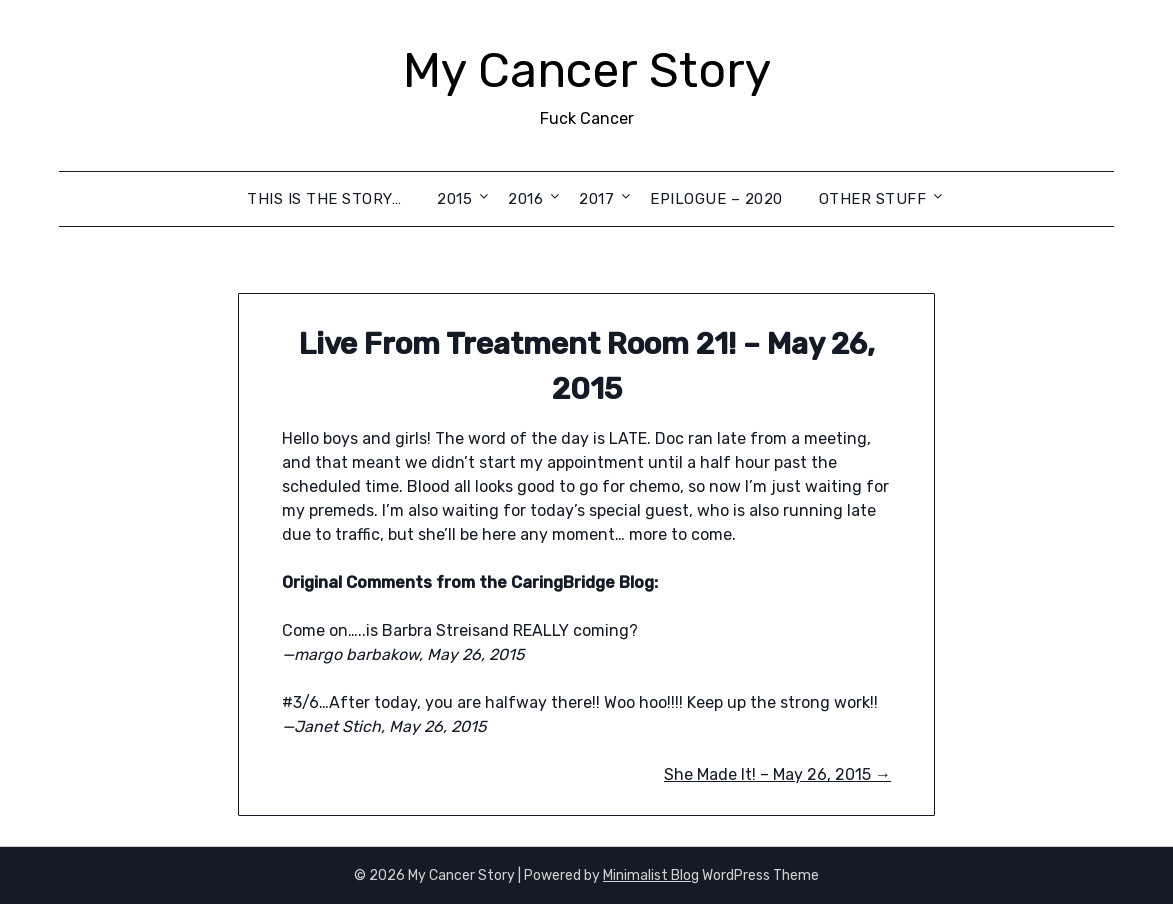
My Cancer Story (587, 70)
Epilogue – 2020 (716, 199)
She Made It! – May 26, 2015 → (777, 774)
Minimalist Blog (651, 875)
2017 (596, 199)
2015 (454, 199)
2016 (525, 199)
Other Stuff (873, 199)
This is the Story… (324, 199)
